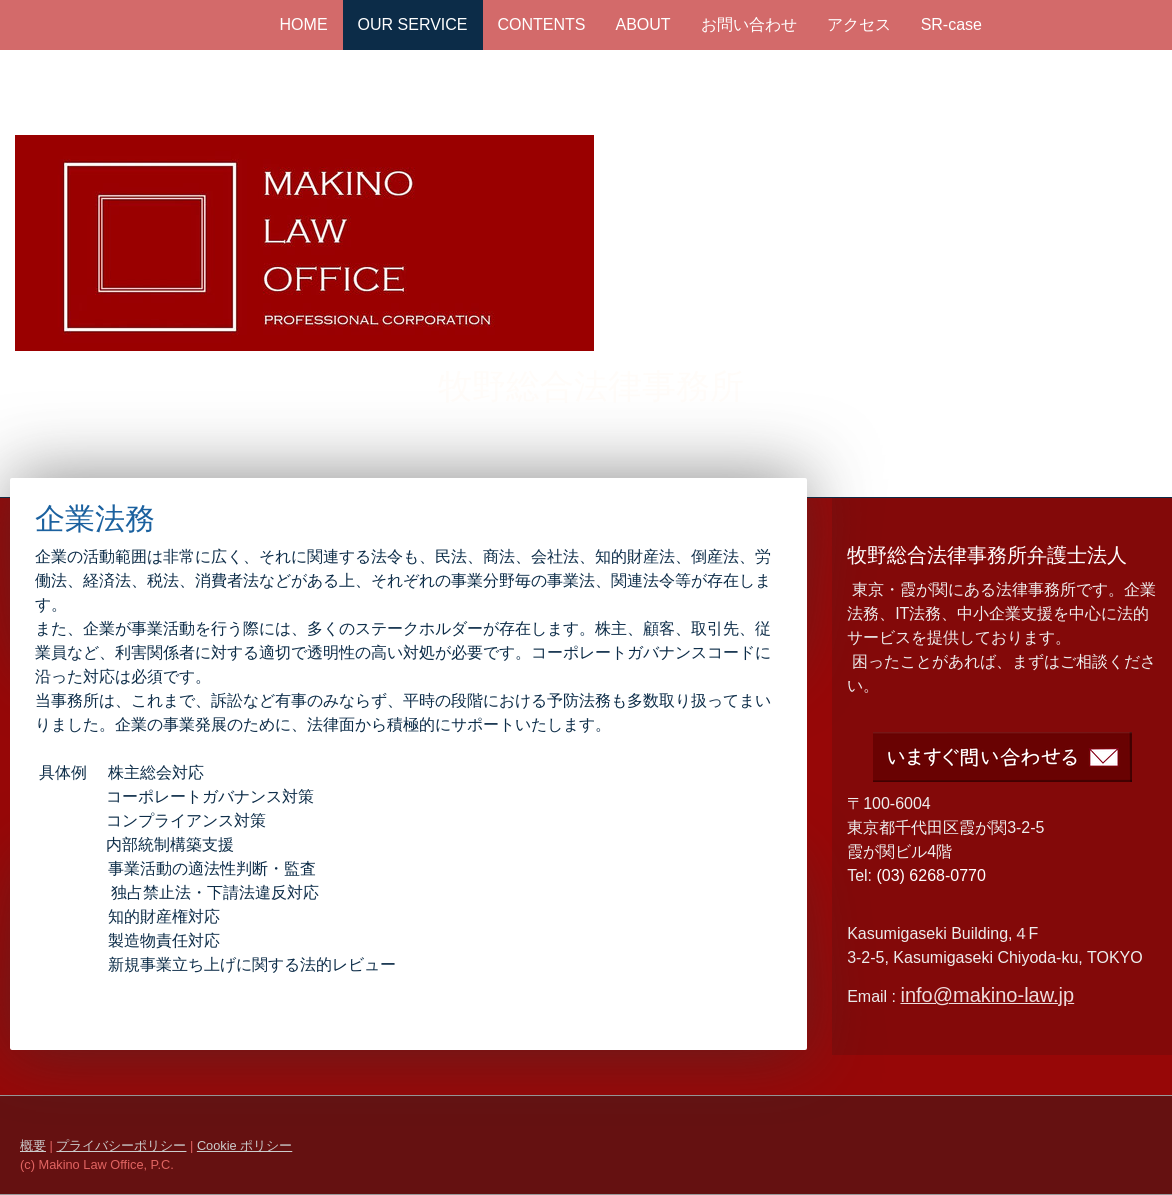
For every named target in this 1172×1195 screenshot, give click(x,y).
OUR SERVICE (413, 24)
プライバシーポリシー (121, 1145)
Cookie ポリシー (244, 1145)
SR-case (951, 24)
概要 (33, 1145)
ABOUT (643, 24)
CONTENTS (542, 24)
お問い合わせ (749, 24)
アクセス (859, 24)
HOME (304, 24)
